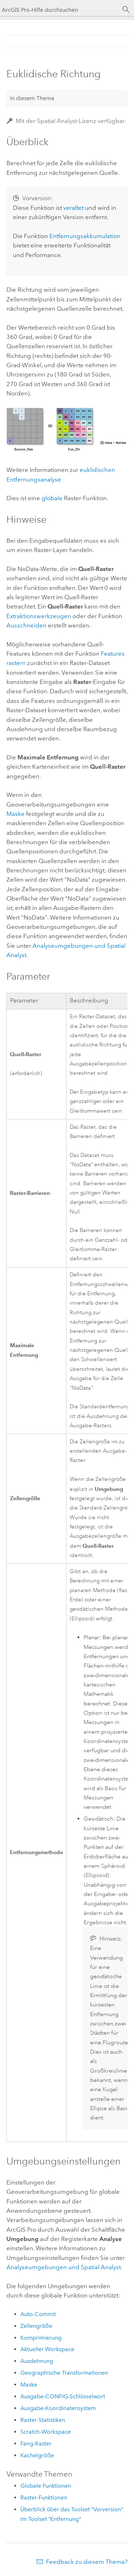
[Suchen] (126, 9)
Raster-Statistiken (42, 2420)
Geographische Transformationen (64, 2372)
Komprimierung (40, 2337)
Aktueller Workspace (47, 2349)
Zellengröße (36, 2326)
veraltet (73, 207)
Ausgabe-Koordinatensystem (58, 2408)
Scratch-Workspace (45, 2431)
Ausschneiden (26, 625)
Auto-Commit (38, 2314)
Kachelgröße (37, 2455)
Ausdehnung (36, 2361)
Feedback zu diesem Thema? (87, 2561)
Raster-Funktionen (43, 2497)
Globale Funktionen (45, 2485)
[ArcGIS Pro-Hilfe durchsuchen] (60, 10)
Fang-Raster (35, 2443)
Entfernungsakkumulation (84, 236)
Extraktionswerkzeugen (38, 616)
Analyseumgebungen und (63, 2267)
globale (52, 498)
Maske (15, 813)
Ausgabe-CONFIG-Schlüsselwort (62, 2396)
